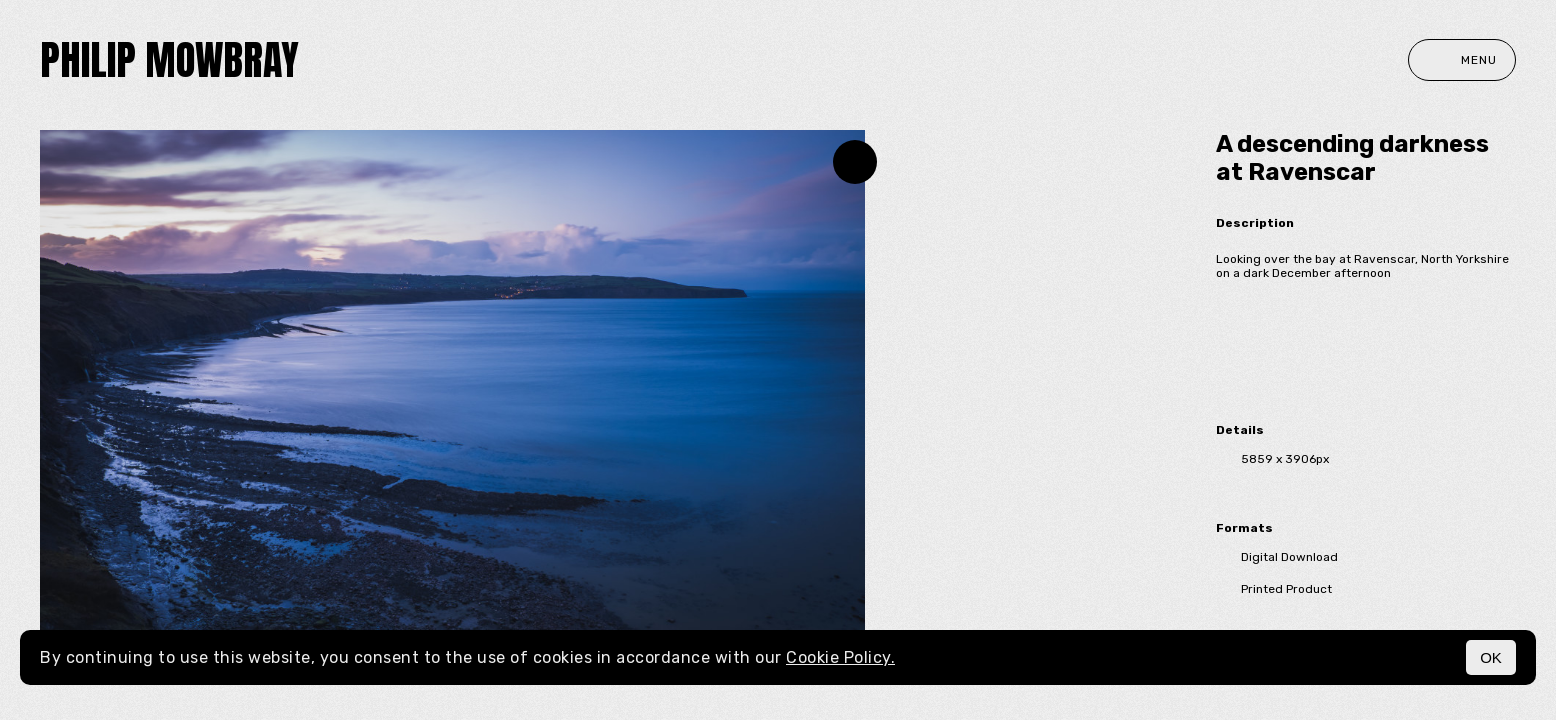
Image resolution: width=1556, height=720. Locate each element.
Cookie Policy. (840, 657)
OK (1491, 657)
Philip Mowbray (169, 60)
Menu (1462, 60)
